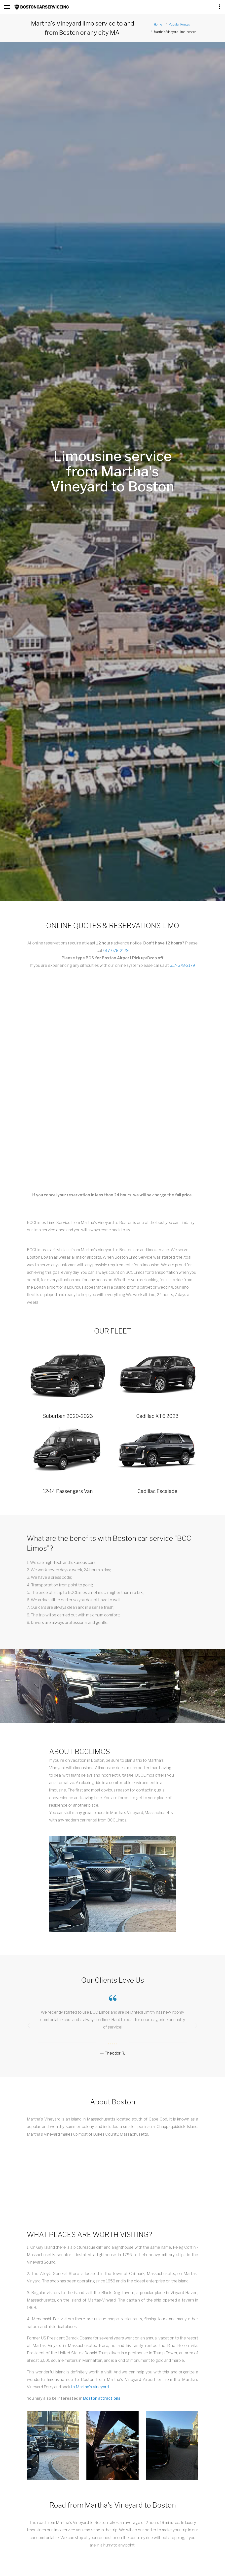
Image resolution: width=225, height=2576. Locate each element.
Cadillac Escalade (157, 1491)
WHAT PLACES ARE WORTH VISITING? (89, 2235)
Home (158, 24)
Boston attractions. (102, 2398)
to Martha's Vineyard (90, 2387)
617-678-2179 (116, 950)
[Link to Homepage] (42, 7)
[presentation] (29, 2025)
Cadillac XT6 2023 (157, 1416)
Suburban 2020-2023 (68, 1416)
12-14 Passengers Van (68, 1491)
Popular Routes (179, 24)
